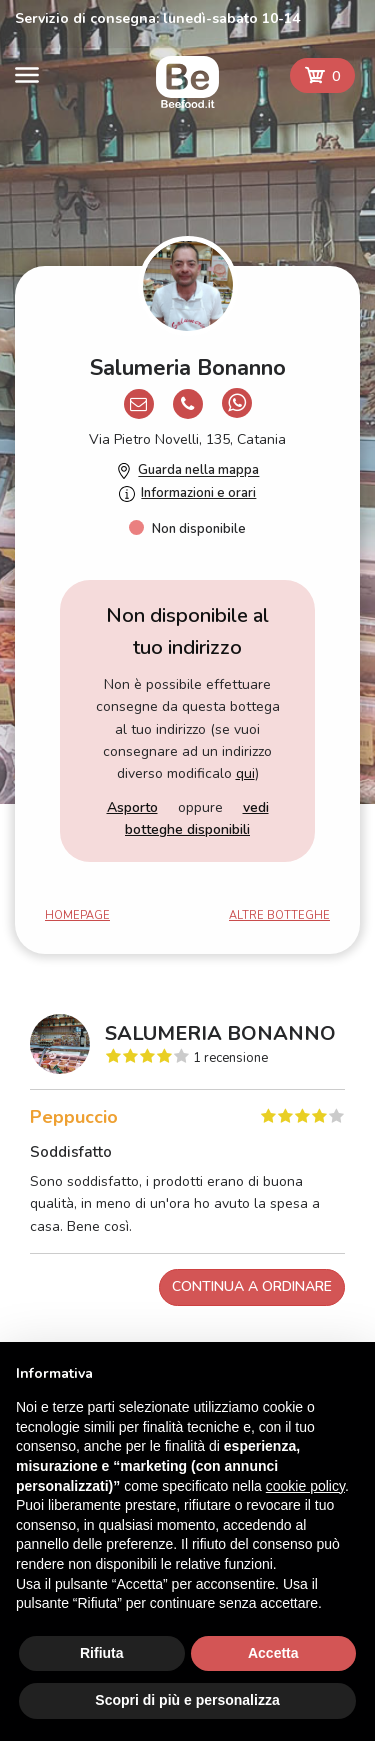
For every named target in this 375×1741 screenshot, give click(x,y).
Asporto (132, 807)
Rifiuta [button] (102, 1653)
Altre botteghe (279, 915)
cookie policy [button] (305, 1486)
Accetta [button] (273, 1653)
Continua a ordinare (252, 1286)
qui (245, 773)
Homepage (77, 915)
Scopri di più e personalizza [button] (187, 1700)
